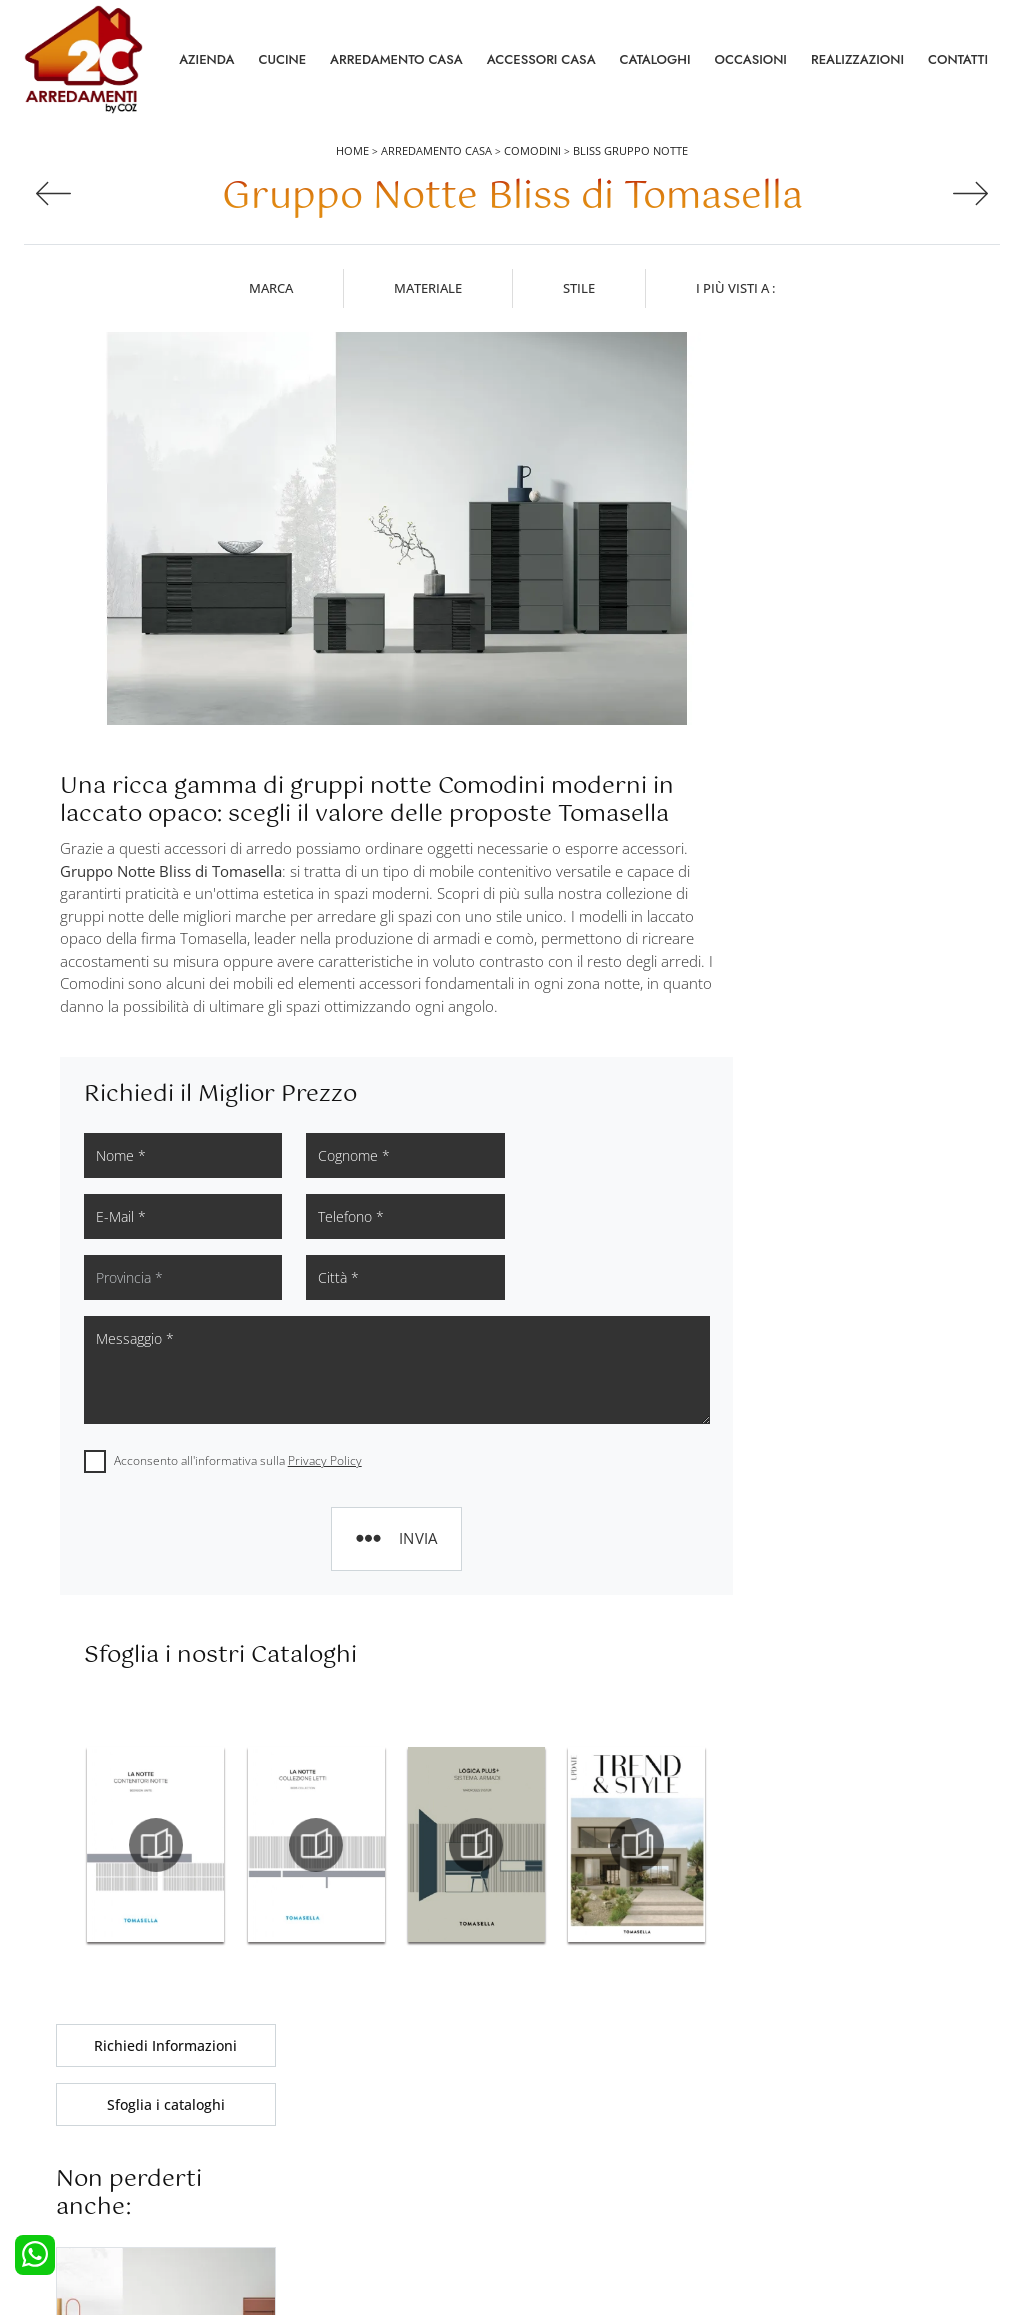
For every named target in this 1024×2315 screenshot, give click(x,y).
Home (352, 151)
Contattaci (797, 2096)
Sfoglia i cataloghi (863, 414)
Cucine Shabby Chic (93, 2151)
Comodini (532, 151)
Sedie (540, 2151)
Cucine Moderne (84, 2096)
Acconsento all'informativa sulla (238, 1399)
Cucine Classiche (84, 2123)
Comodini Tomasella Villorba (863, 1585)
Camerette (310, 2096)
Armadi (301, 2123)
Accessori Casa (541, 59)
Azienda (206, 59)
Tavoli (541, 2123)
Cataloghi (655, 59)
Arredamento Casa (396, 59)
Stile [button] (579, 289)
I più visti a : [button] (735, 289)
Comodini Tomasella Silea (863, 1540)
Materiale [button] (428, 289)
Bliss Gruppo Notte (630, 151)
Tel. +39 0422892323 (723, 2222)
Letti (292, 2068)
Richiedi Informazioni (863, 355)
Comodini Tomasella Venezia (863, 1496)
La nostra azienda (820, 2068)
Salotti (542, 2068)
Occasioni (751, 59)
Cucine (282, 59)
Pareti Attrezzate (571, 2096)
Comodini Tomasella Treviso (863, 1451)
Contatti (958, 59)
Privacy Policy (325, 1399)
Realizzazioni (857, 59)
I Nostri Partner (812, 2151)
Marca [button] (271, 289)
